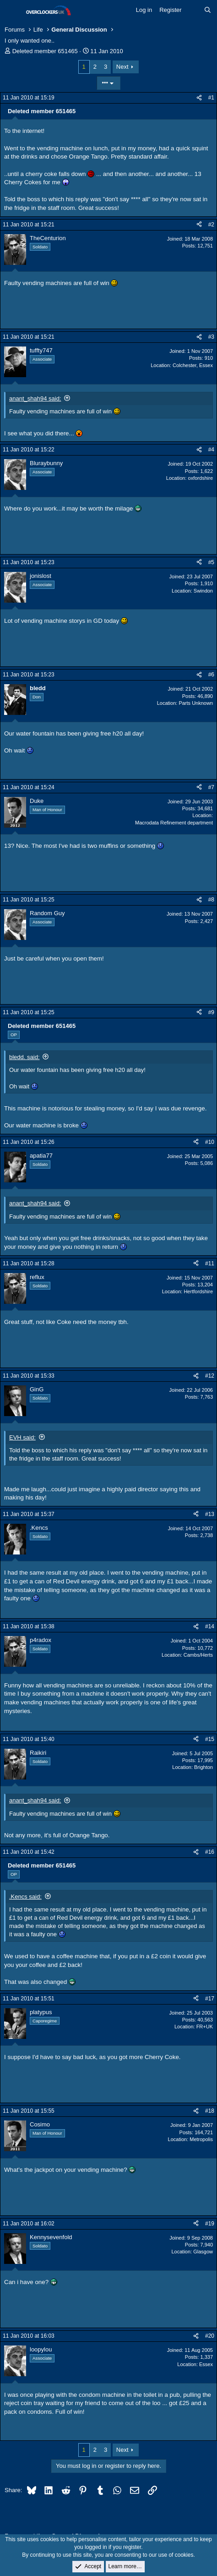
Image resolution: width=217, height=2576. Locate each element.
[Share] (199, 98)
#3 (211, 337)
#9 (211, 1012)
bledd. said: (24, 1057)
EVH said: (22, 1437)
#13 (209, 1514)
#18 (209, 2111)
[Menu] (12, 10)
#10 (209, 1142)
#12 (209, 1376)
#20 (209, 2336)
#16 (209, 1852)
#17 (209, 1998)
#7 (211, 787)
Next (122, 66)
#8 (211, 899)
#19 (209, 2223)
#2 (211, 224)
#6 (211, 674)
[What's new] (193, 10)
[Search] (207, 10)
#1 (211, 97)
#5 (211, 562)
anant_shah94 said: (35, 398)
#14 (209, 1626)
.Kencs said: (25, 1896)
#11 (209, 1263)
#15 (209, 1739)
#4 (211, 449)
